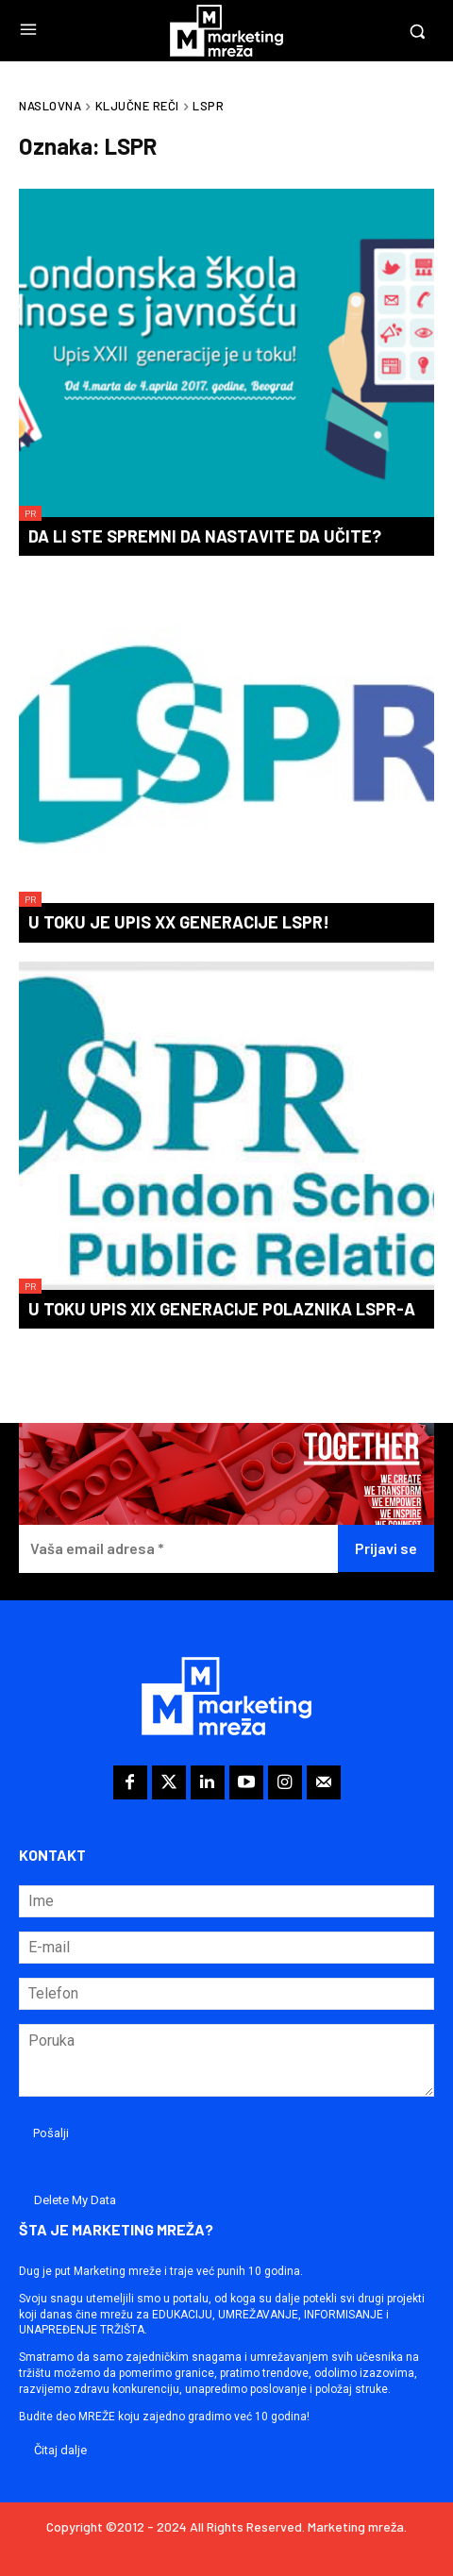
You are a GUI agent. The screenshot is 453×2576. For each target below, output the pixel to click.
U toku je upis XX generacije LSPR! (178, 922)
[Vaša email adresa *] (178, 1549)
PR (30, 513)
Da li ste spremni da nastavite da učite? (204, 536)
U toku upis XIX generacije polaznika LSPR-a (221, 1308)
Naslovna (50, 105)
